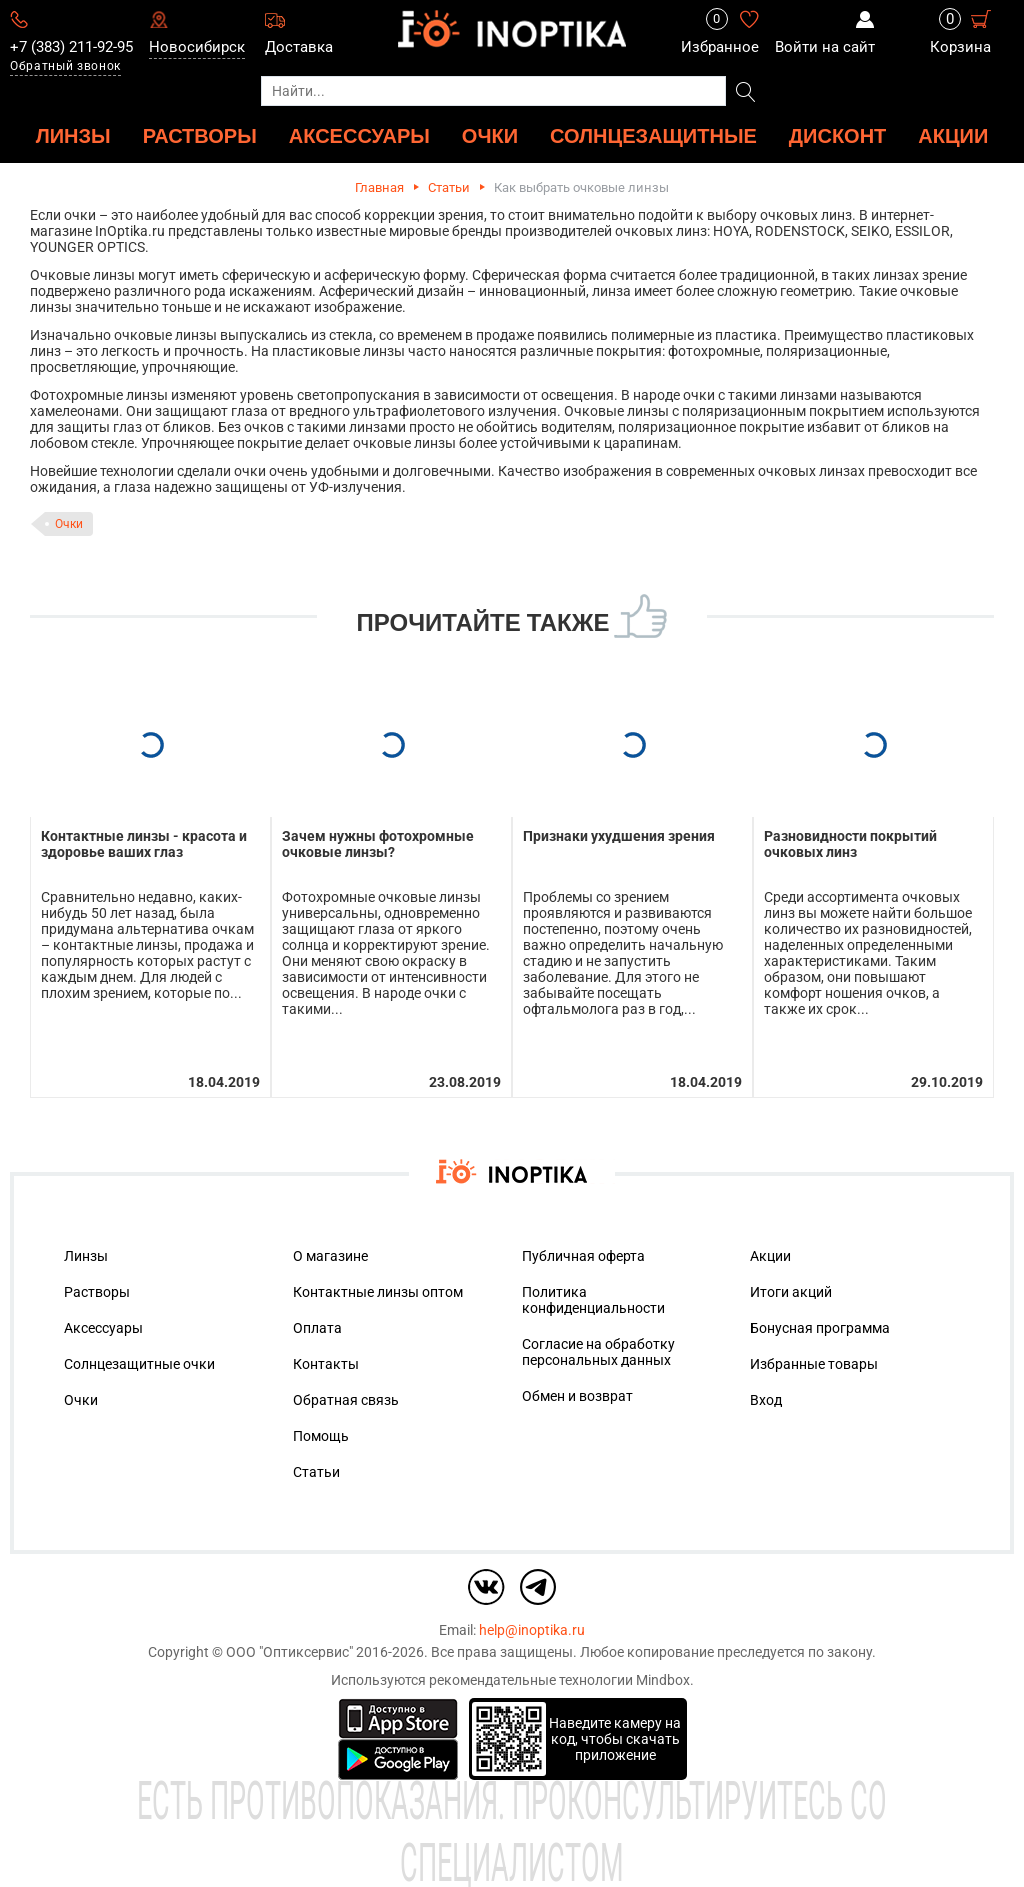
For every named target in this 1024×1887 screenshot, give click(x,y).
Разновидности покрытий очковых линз (850, 844)
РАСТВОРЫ (200, 135)
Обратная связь (346, 1400)
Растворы (97, 1292)
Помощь (321, 1436)
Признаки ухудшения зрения (619, 836)
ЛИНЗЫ (73, 135)
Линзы (86, 1256)
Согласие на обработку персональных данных (598, 1352)
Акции (953, 135)
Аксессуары (103, 1328)
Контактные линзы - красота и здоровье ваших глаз (144, 844)
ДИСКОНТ (838, 135)
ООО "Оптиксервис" (289, 1652)
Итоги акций (791, 1292)
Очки (69, 524)
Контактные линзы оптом (378, 1292)
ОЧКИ (490, 135)
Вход (766, 1400)
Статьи (449, 187)
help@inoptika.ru (532, 1630)
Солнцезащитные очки (139, 1364)
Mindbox (663, 1680)
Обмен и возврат (577, 1396)
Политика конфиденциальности (593, 1300)
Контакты (326, 1364)
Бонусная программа (820, 1328)
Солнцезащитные (653, 135)
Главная (379, 187)
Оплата (317, 1328)
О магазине (330, 1256)
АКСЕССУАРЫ (359, 135)
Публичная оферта (583, 1256)
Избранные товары (814, 1364)
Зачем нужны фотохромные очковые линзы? (378, 844)
